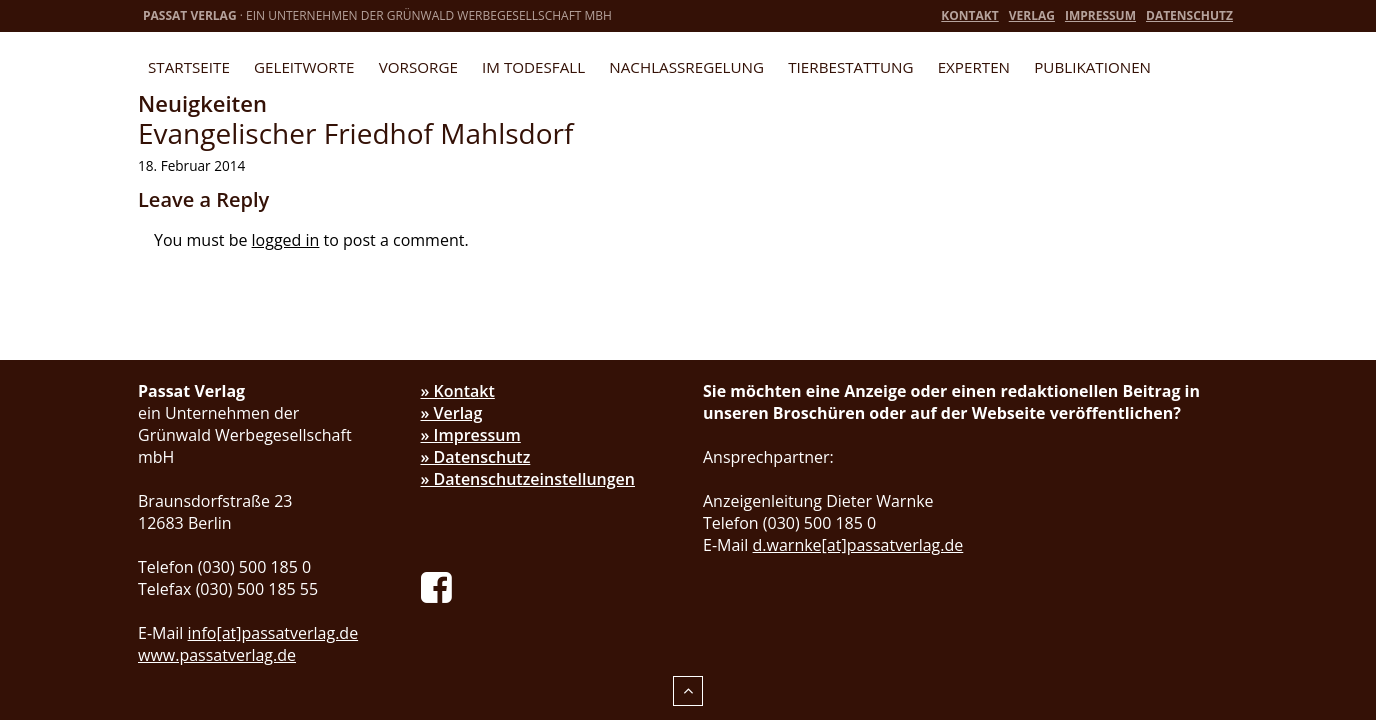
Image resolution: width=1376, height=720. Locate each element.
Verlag (1032, 15)
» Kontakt (458, 391)
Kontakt (969, 15)
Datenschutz (1189, 15)
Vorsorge (418, 67)
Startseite (189, 67)
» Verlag (452, 413)
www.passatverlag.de (217, 655)
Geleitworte (304, 67)
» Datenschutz (476, 457)
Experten (974, 67)
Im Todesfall (533, 67)
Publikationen (1092, 67)
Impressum (1100, 15)
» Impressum (471, 435)
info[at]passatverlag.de (273, 633)
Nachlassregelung (686, 67)
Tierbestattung (850, 67)
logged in (286, 240)
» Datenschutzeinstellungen (528, 479)
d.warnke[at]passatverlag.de (858, 545)
